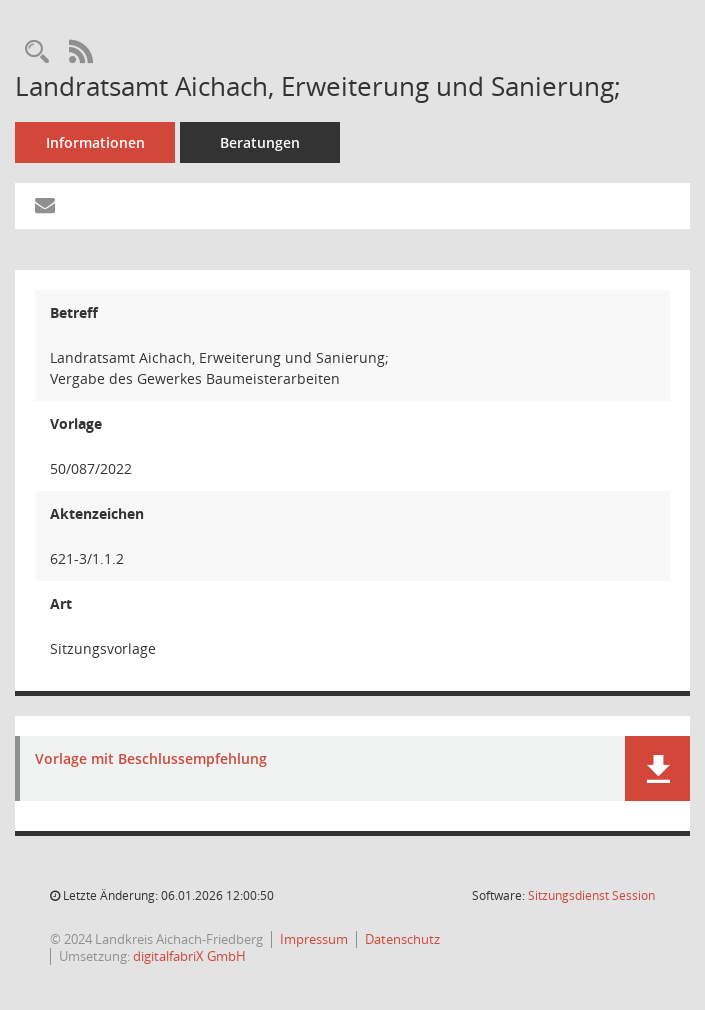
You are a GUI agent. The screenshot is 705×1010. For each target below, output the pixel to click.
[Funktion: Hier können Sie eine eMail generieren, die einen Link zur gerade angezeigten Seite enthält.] (45, 206)
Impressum (314, 939)
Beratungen (260, 142)
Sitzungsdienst (591, 895)
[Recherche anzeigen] (37, 52)
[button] (657, 768)
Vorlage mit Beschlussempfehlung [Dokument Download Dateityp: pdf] (151, 759)
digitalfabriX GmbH (189, 956)
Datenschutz (402, 939)
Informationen (95, 142)
